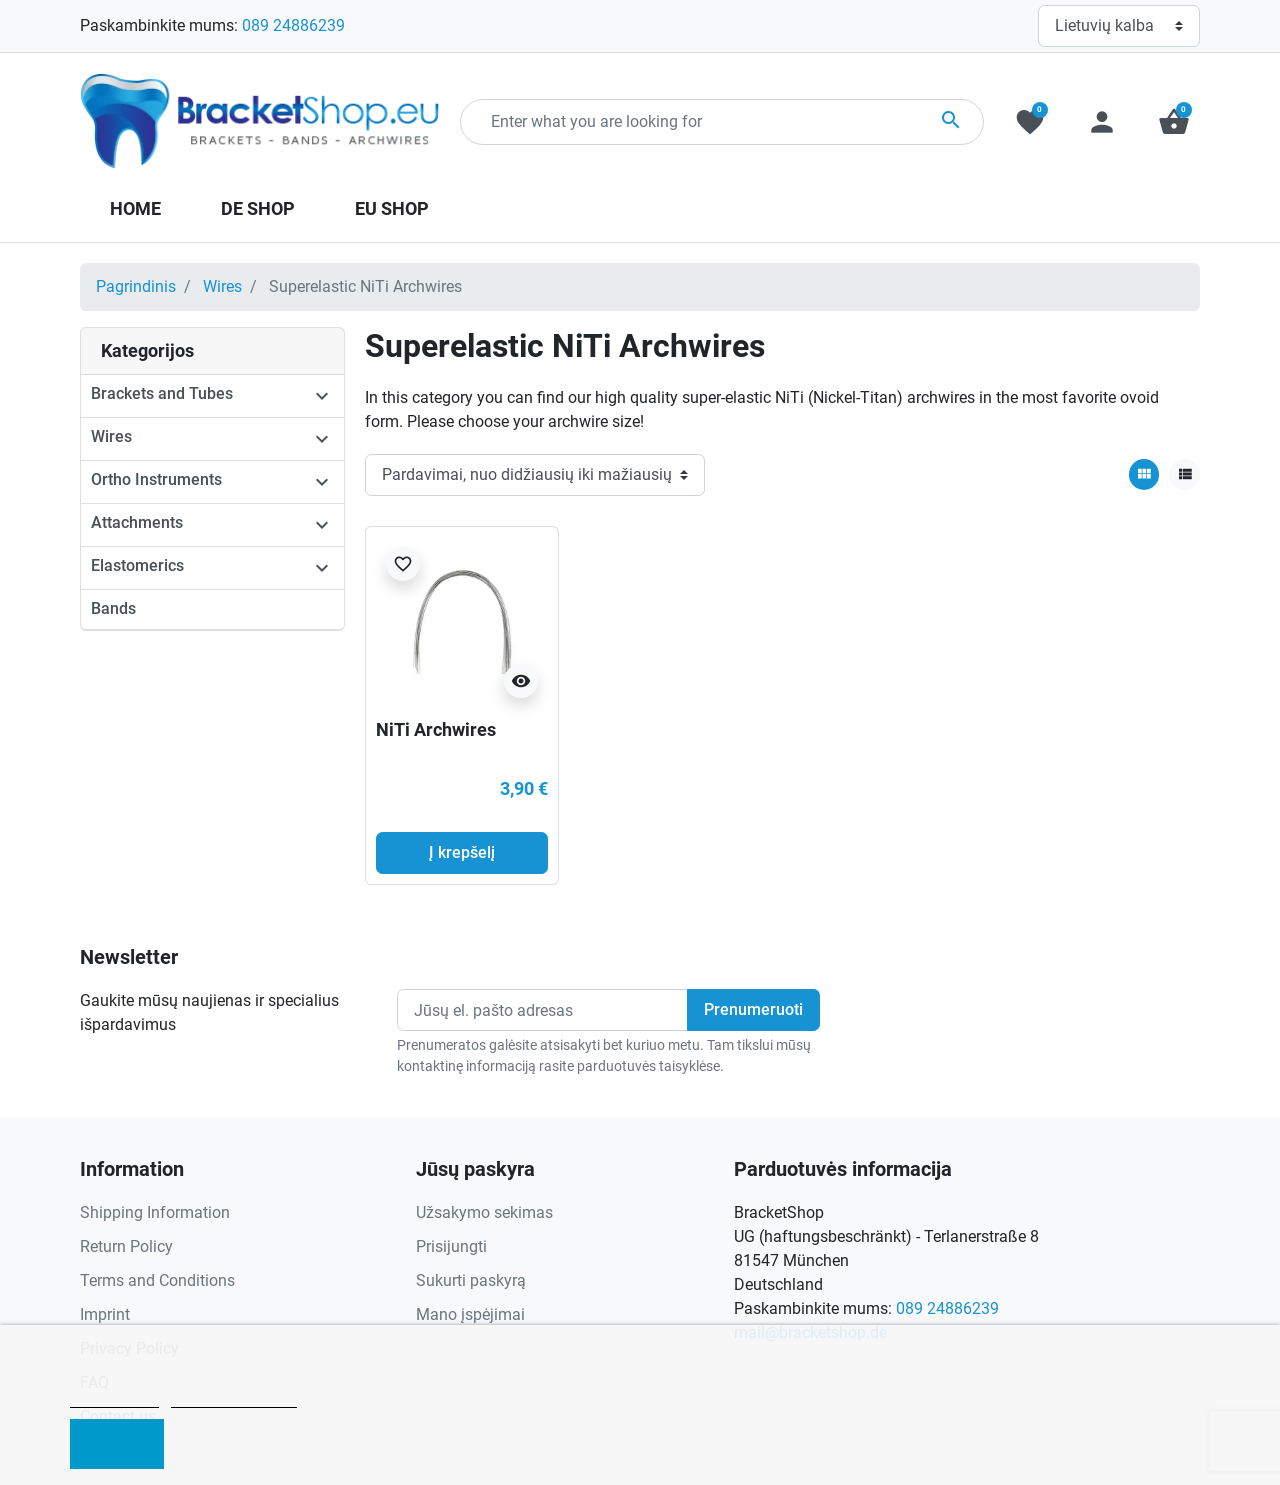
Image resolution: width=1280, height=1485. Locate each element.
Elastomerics (137, 565)
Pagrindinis (136, 286)
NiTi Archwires (436, 729)
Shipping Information (155, 1212)
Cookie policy (114, 1398)
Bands (113, 608)
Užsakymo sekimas (484, 1212)
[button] (1174, 122)
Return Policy (126, 1246)
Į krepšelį (462, 852)
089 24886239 (293, 25)
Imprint (105, 1314)
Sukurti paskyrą (471, 1280)
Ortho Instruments (156, 479)
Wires (222, 286)
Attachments (137, 522)
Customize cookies (234, 1398)
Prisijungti (451, 1246)
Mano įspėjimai (470, 1314)
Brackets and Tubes (162, 393)
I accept (117, 1444)
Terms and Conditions (157, 1280)
